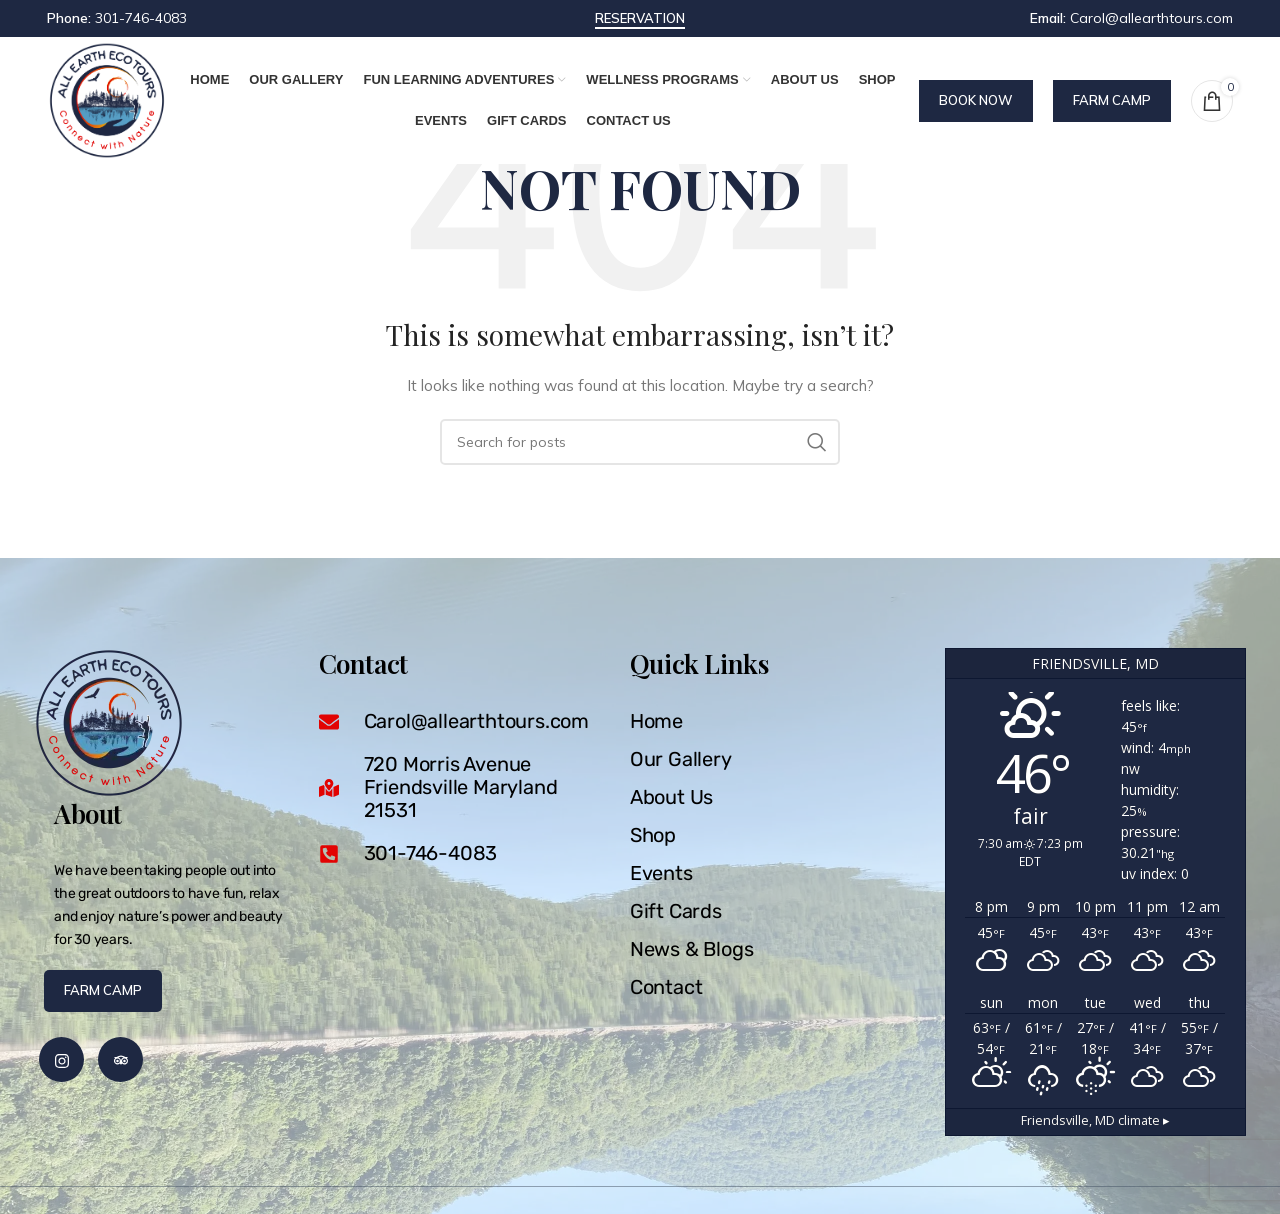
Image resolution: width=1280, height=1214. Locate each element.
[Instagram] (61, 1059)
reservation (640, 18)
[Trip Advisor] (120, 1059)
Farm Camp (1112, 100)
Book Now (976, 100)
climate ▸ (1095, 1120)
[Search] (640, 442)
